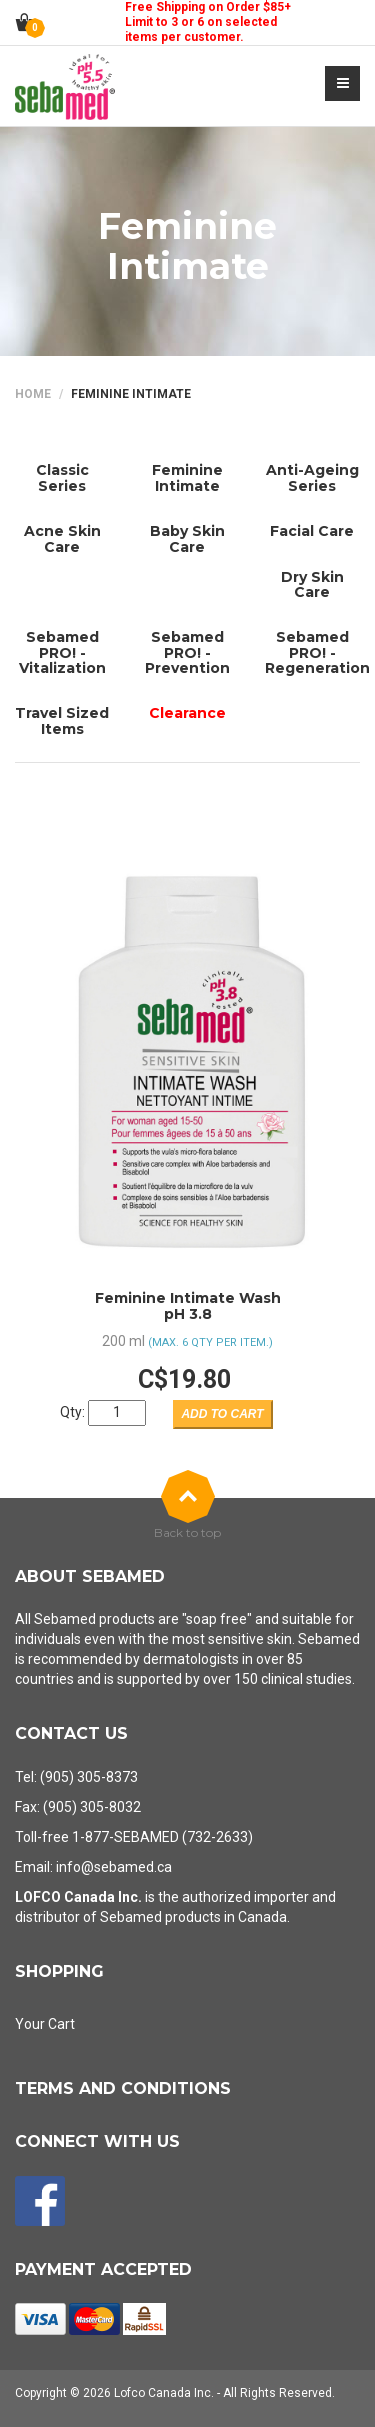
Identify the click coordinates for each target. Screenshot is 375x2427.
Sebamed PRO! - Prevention (187, 652)
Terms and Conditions (123, 2088)
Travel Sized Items (62, 720)
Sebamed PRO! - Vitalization (62, 652)
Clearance (187, 713)
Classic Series (62, 477)
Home (33, 394)
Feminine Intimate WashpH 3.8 (188, 1305)
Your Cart (45, 2024)
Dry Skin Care (312, 584)
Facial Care (312, 531)
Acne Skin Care (62, 538)
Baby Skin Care (187, 538)
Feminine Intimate (187, 477)
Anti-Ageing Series (312, 477)
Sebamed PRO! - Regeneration (317, 652)
